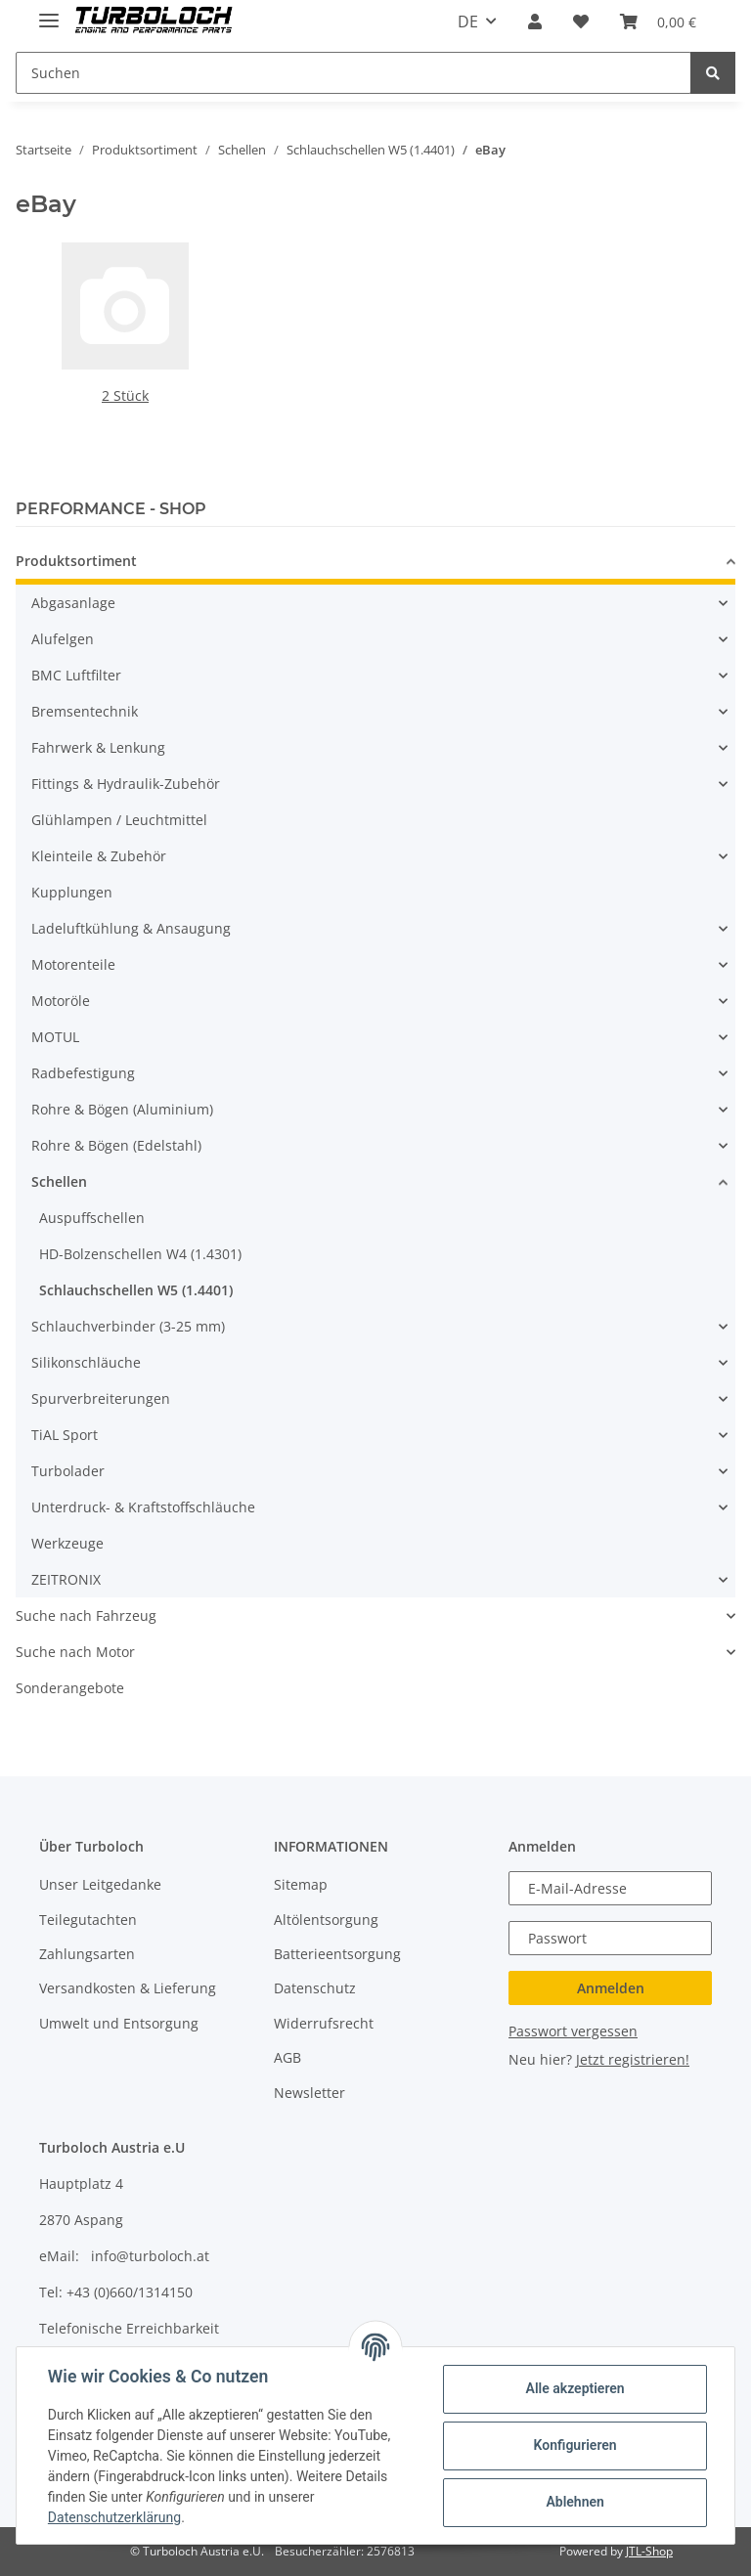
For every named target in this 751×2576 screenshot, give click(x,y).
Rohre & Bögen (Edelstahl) (116, 1145)
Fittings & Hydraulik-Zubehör (125, 783)
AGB (287, 2057)
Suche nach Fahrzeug (86, 1615)
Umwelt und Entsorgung (119, 2023)
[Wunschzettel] (580, 21)
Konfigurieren (574, 2445)
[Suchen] (353, 73)
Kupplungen (71, 892)
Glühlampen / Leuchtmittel (119, 819)
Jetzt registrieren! (632, 2059)
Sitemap (301, 1884)
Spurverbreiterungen (100, 1398)
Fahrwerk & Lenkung (98, 747)
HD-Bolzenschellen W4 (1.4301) (140, 1253)
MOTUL (55, 1036)
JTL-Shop (649, 2551)
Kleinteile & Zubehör (98, 856)
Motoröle (60, 1000)
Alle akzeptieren (574, 2388)
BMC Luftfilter (76, 675)
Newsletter (309, 2092)
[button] (534, 21)
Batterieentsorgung (337, 1953)
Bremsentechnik (84, 711)
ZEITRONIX (66, 1579)
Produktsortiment (76, 560)
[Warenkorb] (658, 21)
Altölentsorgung (326, 1919)
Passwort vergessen (573, 2031)
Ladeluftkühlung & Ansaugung (131, 928)
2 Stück (125, 395)
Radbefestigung (83, 1073)
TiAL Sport (64, 1434)
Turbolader (68, 1471)
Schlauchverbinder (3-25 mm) (128, 1326)
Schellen (59, 1181)
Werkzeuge (67, 1543)
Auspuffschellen (92, 1217)
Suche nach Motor (75, 1651)
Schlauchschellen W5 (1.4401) (136, 1290)
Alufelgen (62, 639)
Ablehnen (574, 2502)
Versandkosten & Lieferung (127, 1988)
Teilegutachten (88, 1919)
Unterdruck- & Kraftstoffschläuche (143, 1507)
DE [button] (468, 21)
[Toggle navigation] (49, 12)
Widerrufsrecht (324, 2023)
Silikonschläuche (86, 1362)
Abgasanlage (73, 602)
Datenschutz (315, 1988)
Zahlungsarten (87, 1953)
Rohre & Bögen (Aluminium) (122, 1109)
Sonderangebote (70, 1688)
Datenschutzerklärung (114, 2517)
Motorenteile (73, 964)
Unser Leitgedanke (100, 1884)
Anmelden (610, 1988)
